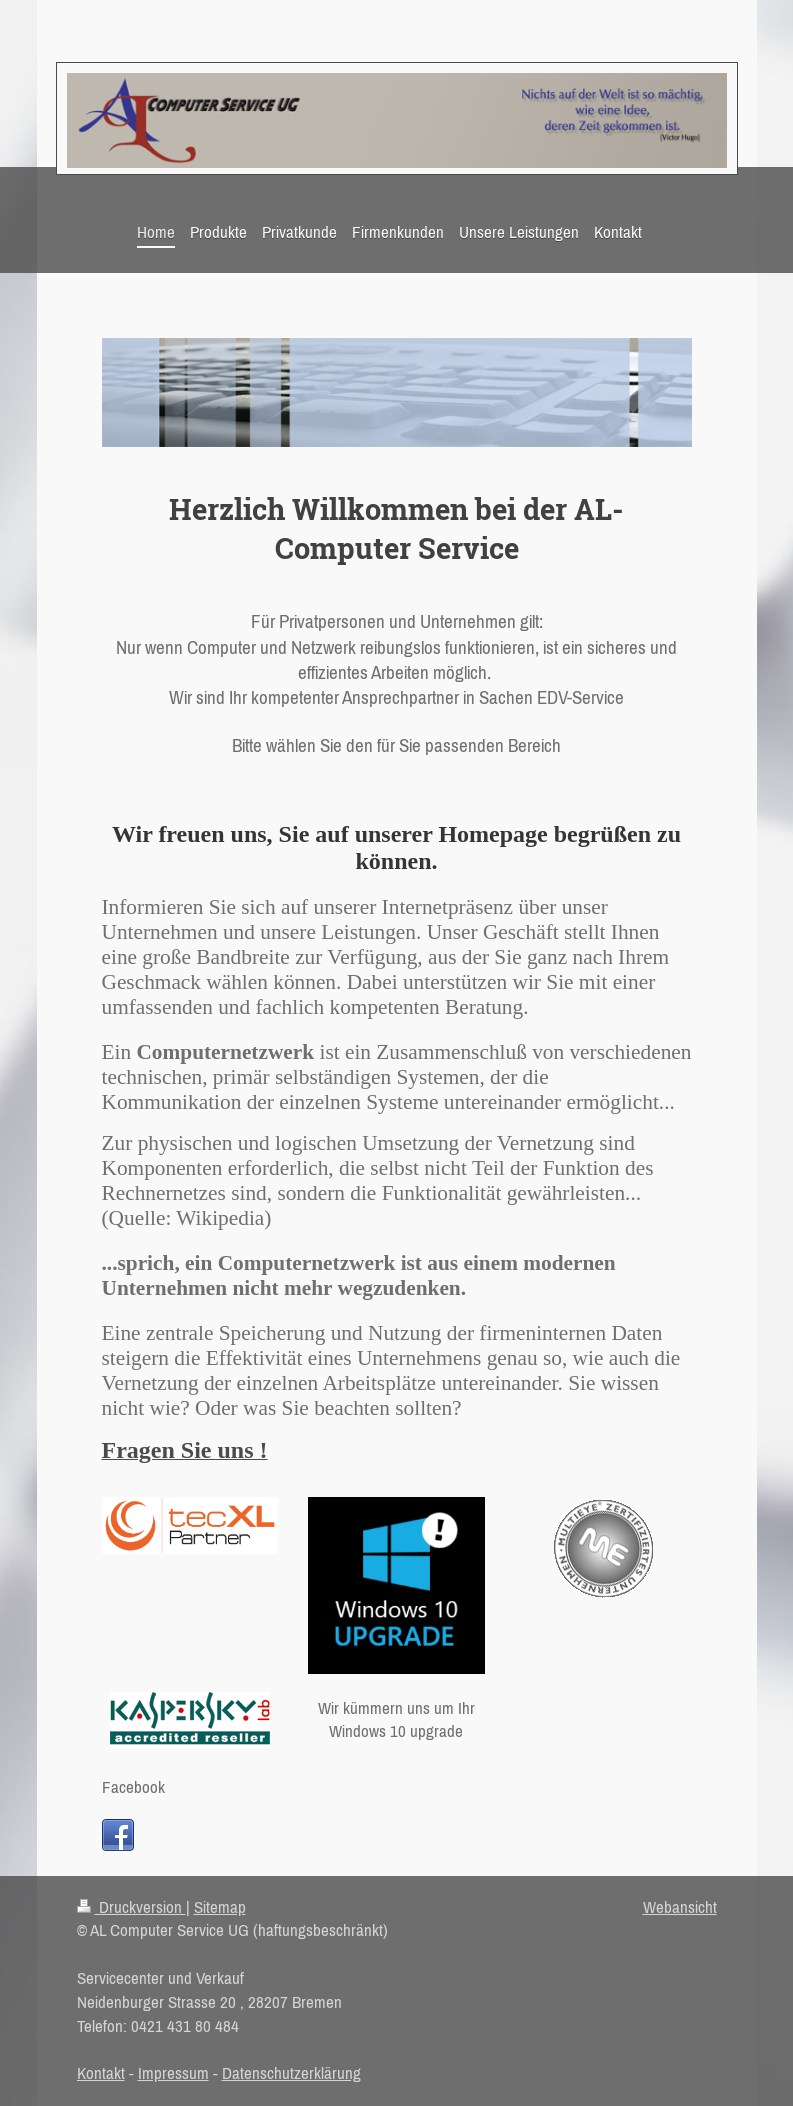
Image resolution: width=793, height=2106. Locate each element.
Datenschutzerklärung (291, 2073)
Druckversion (131, 1907)
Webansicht (680, 1907)
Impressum (173, 2073)
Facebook (133, 1787)
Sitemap (220, 1907)
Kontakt (101, 2073)
